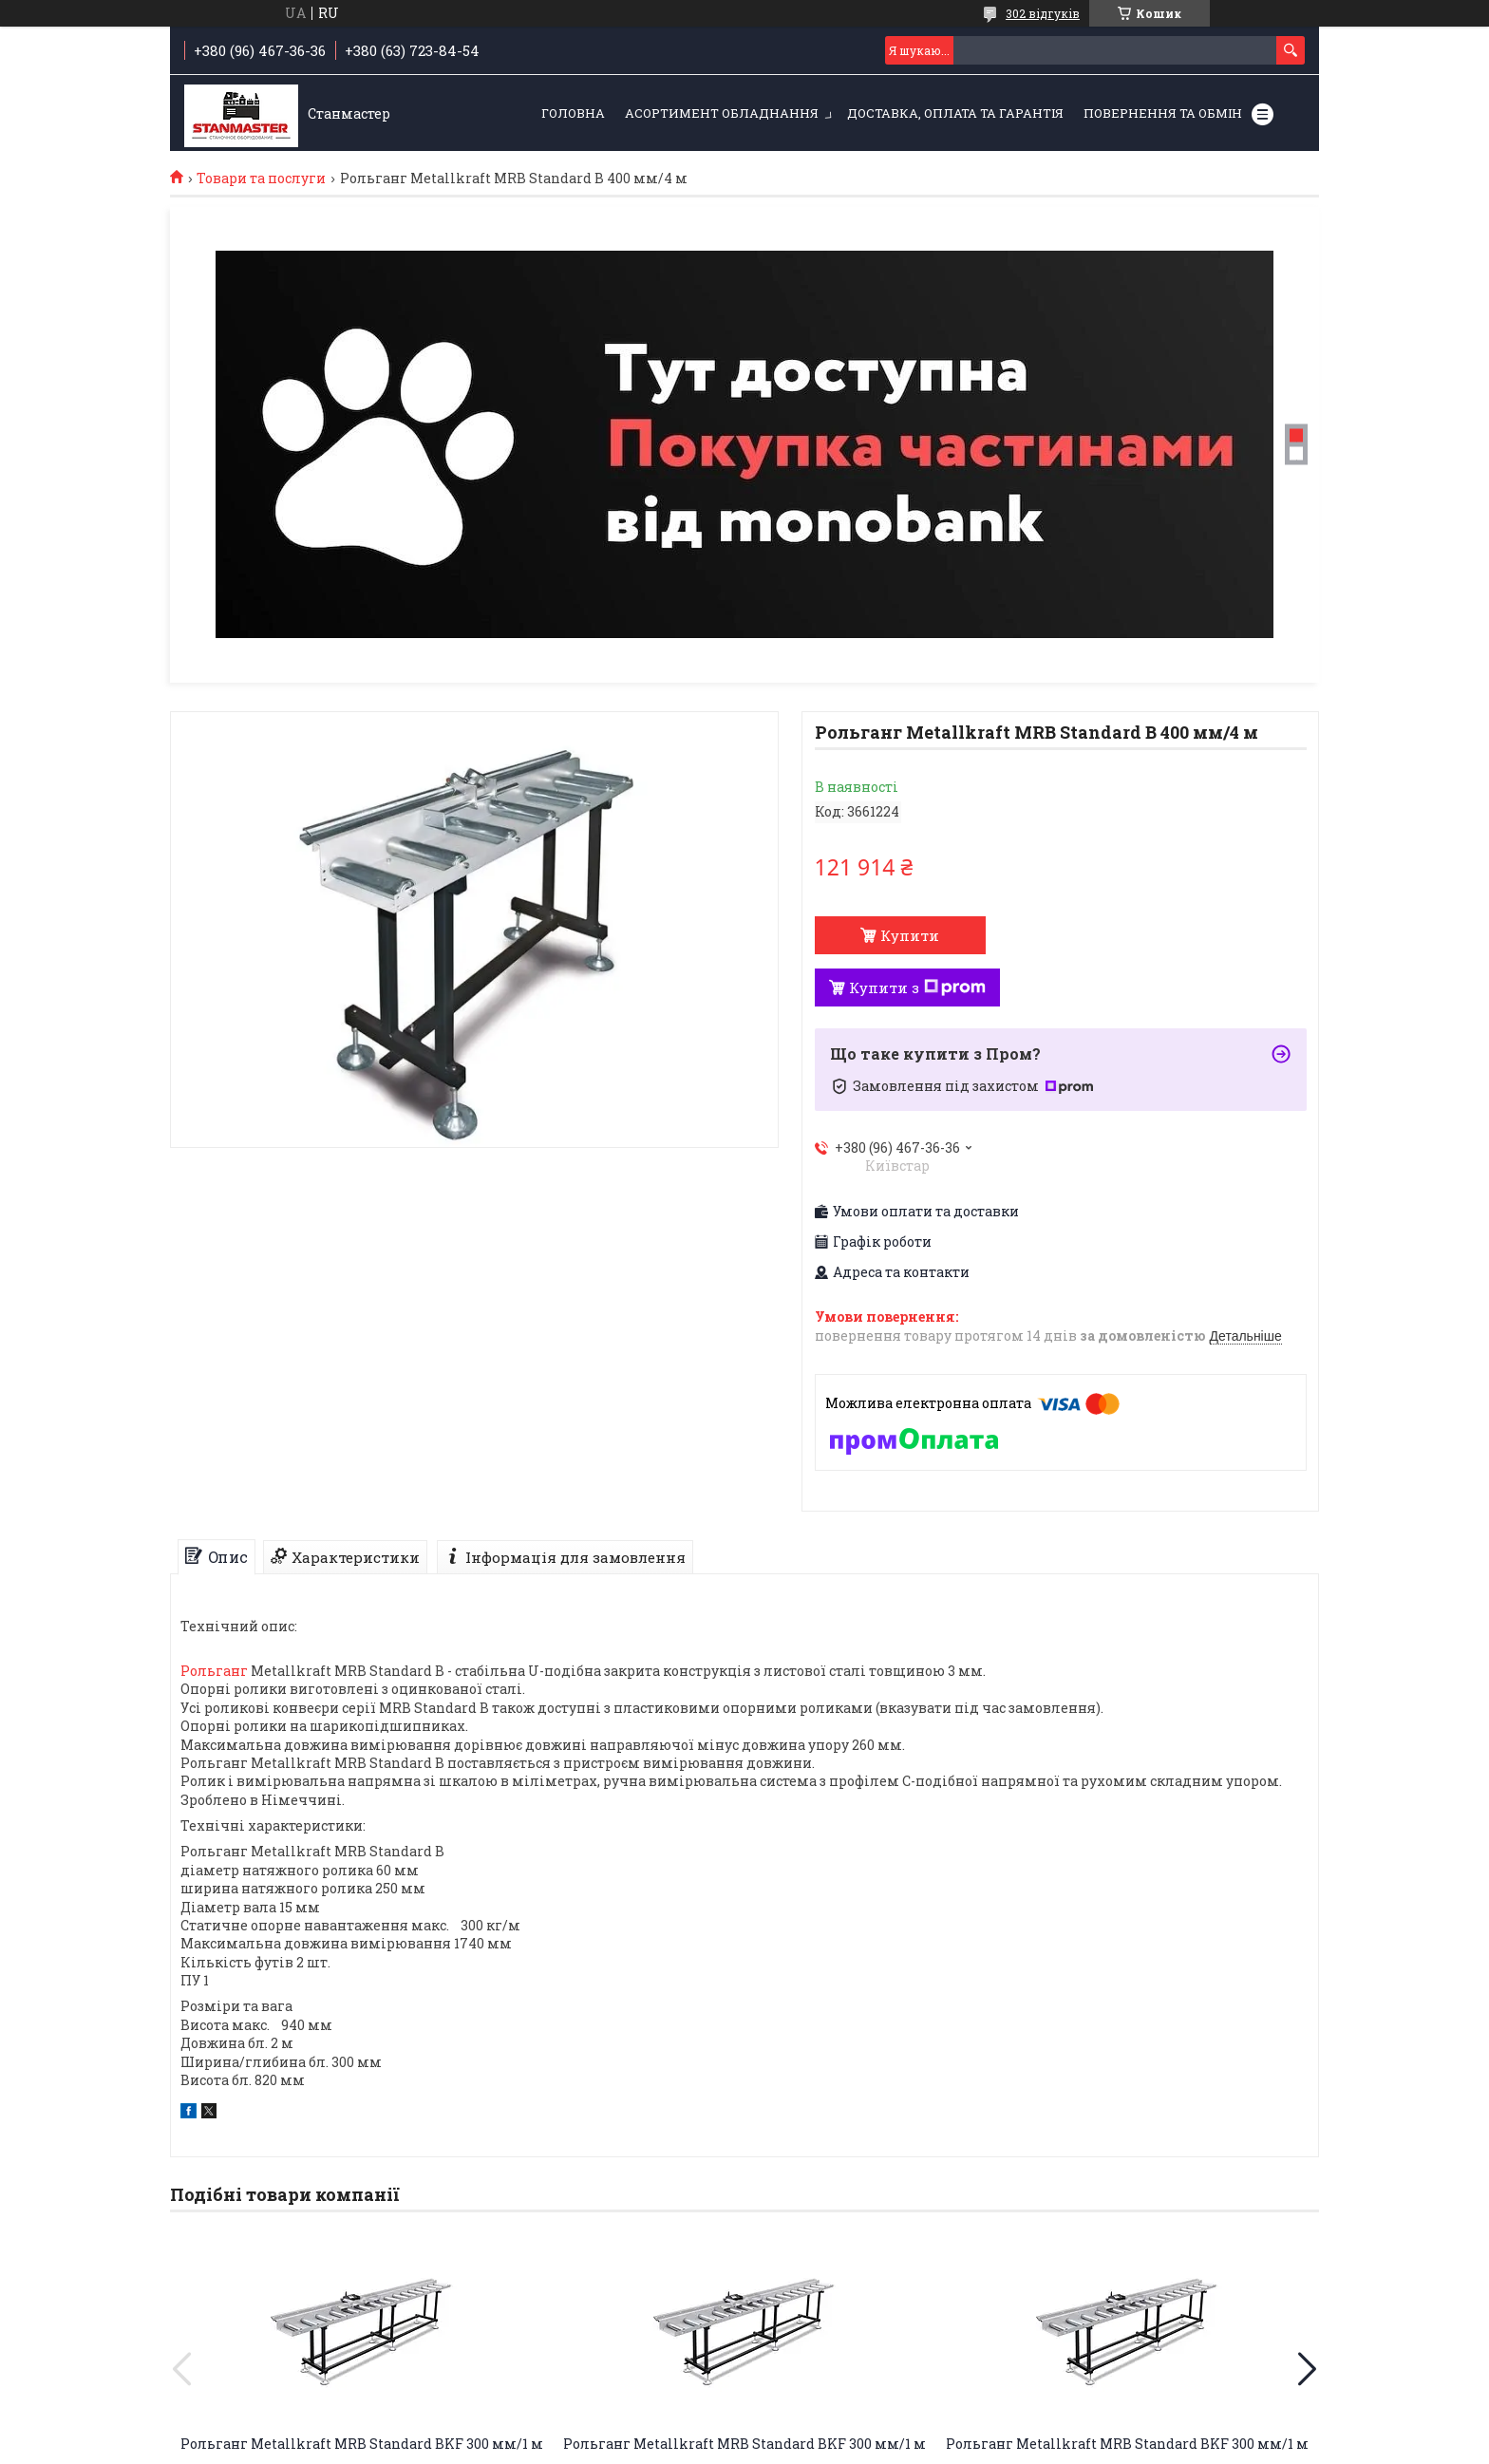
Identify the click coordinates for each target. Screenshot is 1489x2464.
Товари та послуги (261, 178)
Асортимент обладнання (722, 113)
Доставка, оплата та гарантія (955, 113)
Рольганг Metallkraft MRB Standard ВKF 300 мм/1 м (361, 2444)
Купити (909, 935)
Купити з (917, 987)
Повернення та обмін (1163, 113)
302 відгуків (1043, 13)
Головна (573, 113)
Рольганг (214, 1671)
